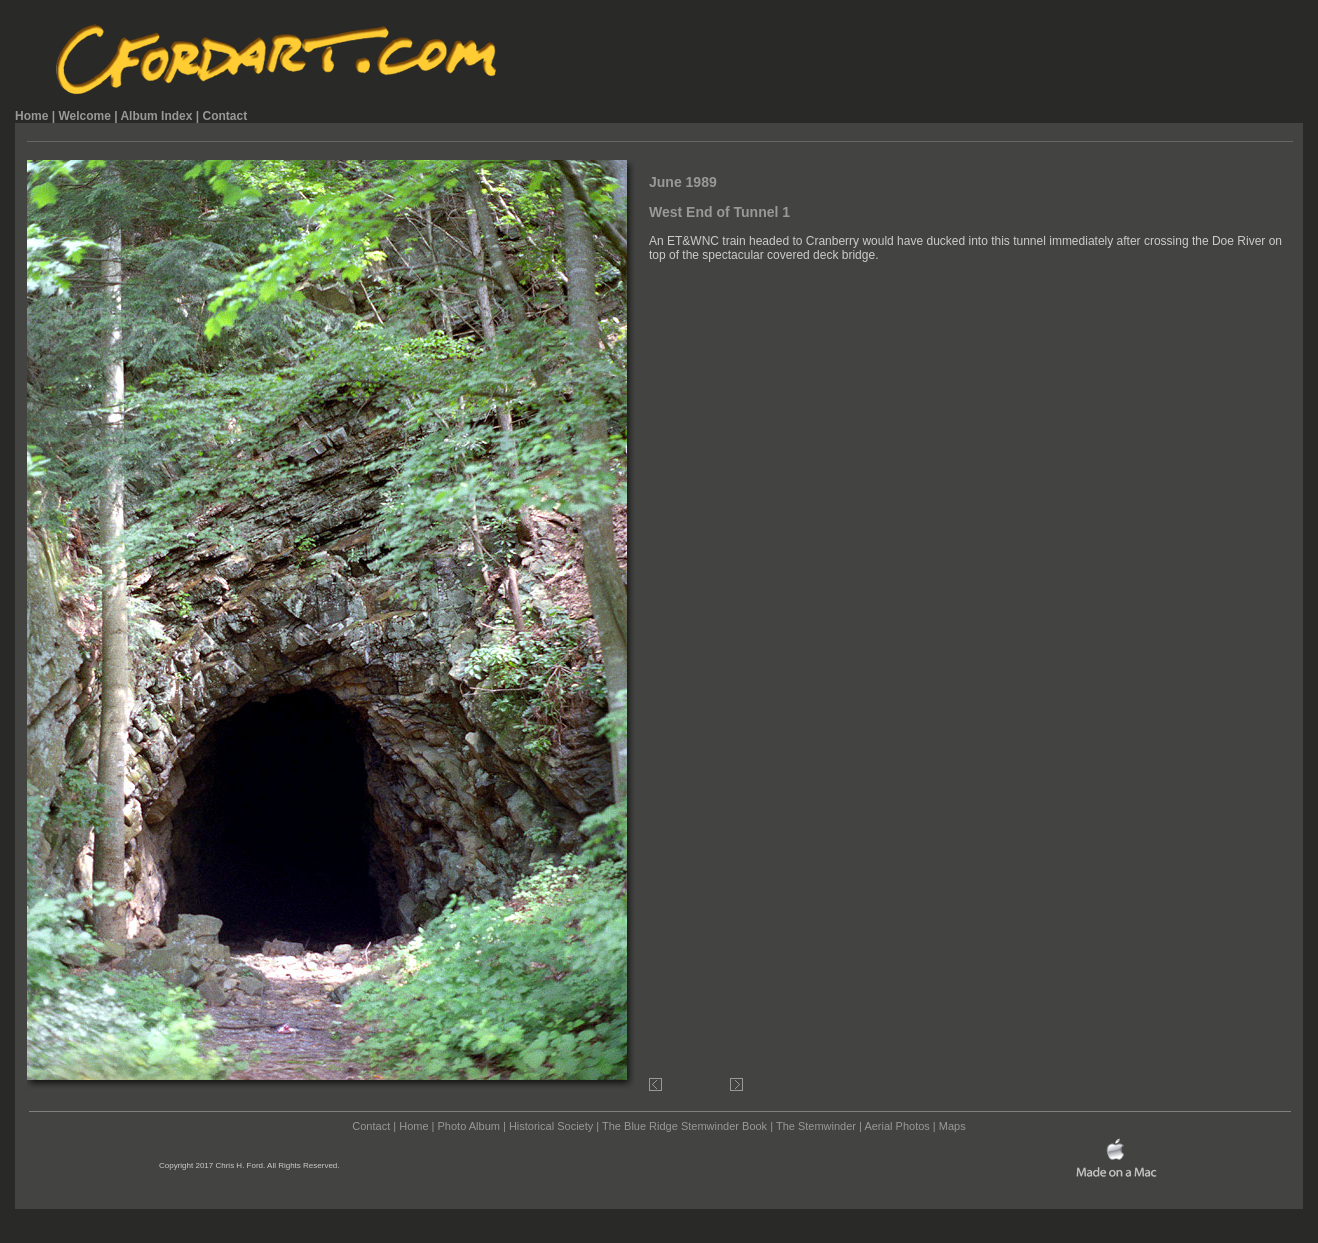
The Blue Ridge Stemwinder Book (684, 1126)
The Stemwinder (816, 1126)
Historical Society (551, 1126)
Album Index (156, 116)
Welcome (84, 116)
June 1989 (683, 182)
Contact (224, 116)
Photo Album (469, 1126)
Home (31, 116)
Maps (952, 1126)
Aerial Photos (896, 1126)
